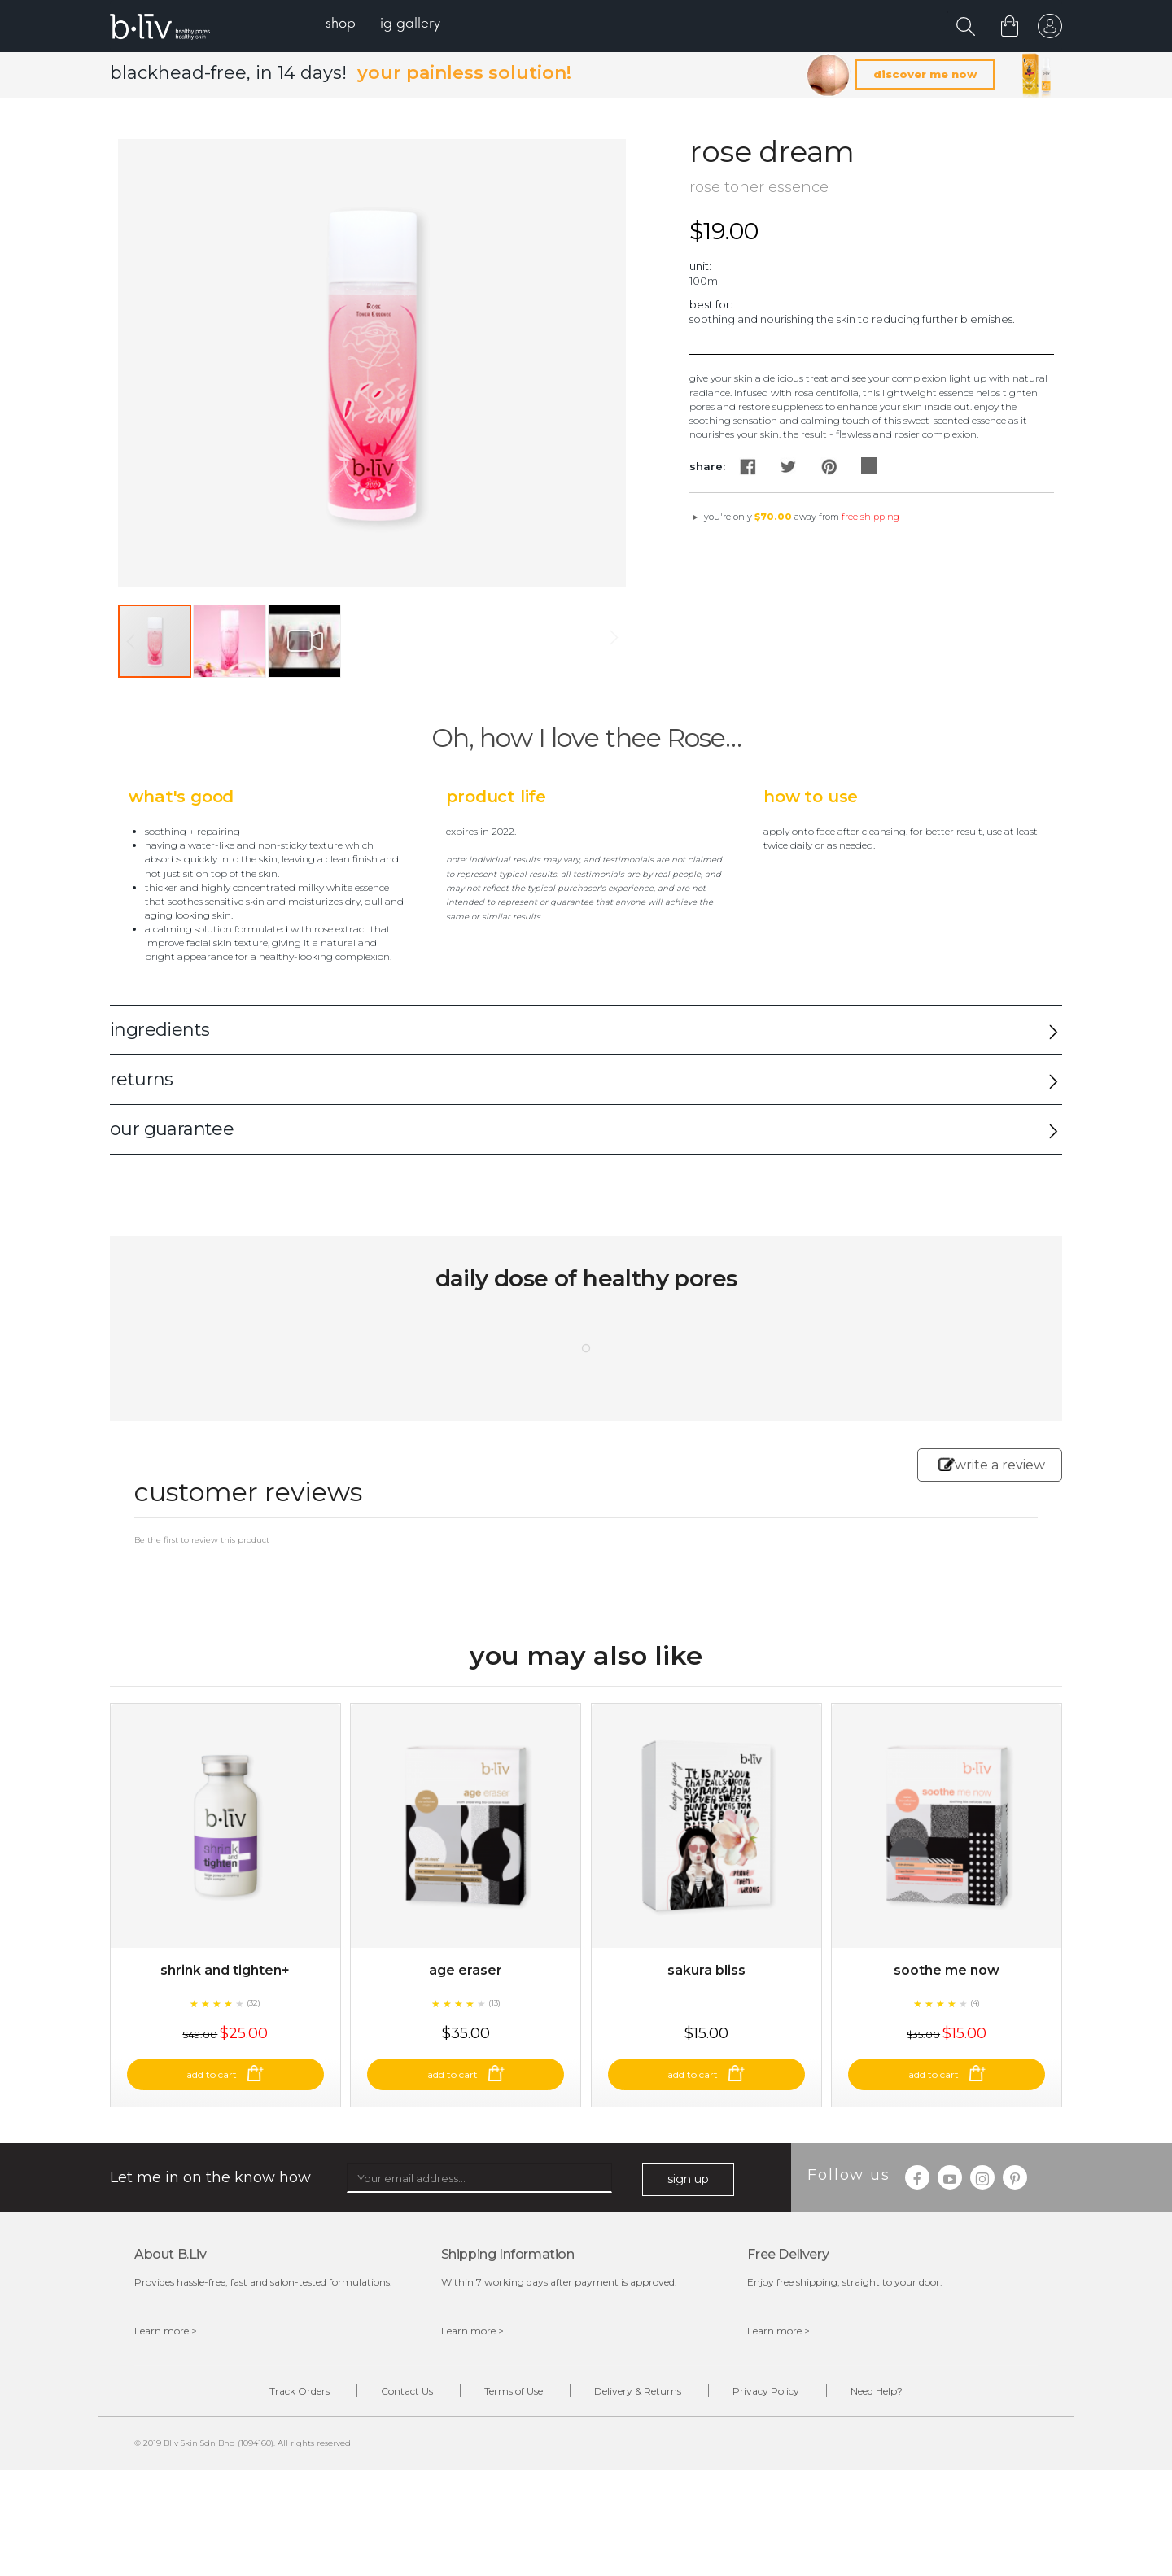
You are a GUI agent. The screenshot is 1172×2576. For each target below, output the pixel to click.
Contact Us (407, 2391)
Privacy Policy (765, 2391)
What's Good (181, 796)
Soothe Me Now (946, 1970)
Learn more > (165, 2331)
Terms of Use (513, 2391)
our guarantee (172, 1129)
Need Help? (877, 2391)
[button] (230, 641)
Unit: (700, 266)
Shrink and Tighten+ (225, 1970)
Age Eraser (465, 1970)
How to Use (810, 796)
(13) (494, 2002)
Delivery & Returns (637, 2391)
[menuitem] (340, 25)
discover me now (925, 74)
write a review (991, 1465)
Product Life (496, 796)
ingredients (159, 1030)
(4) (975, 2002)
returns (141, 1079)
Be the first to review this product (201, 1540)
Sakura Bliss (706, 1970)
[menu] (383, 25)
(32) (253, 2002)
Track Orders (299, 2391)
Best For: (710, 304)
